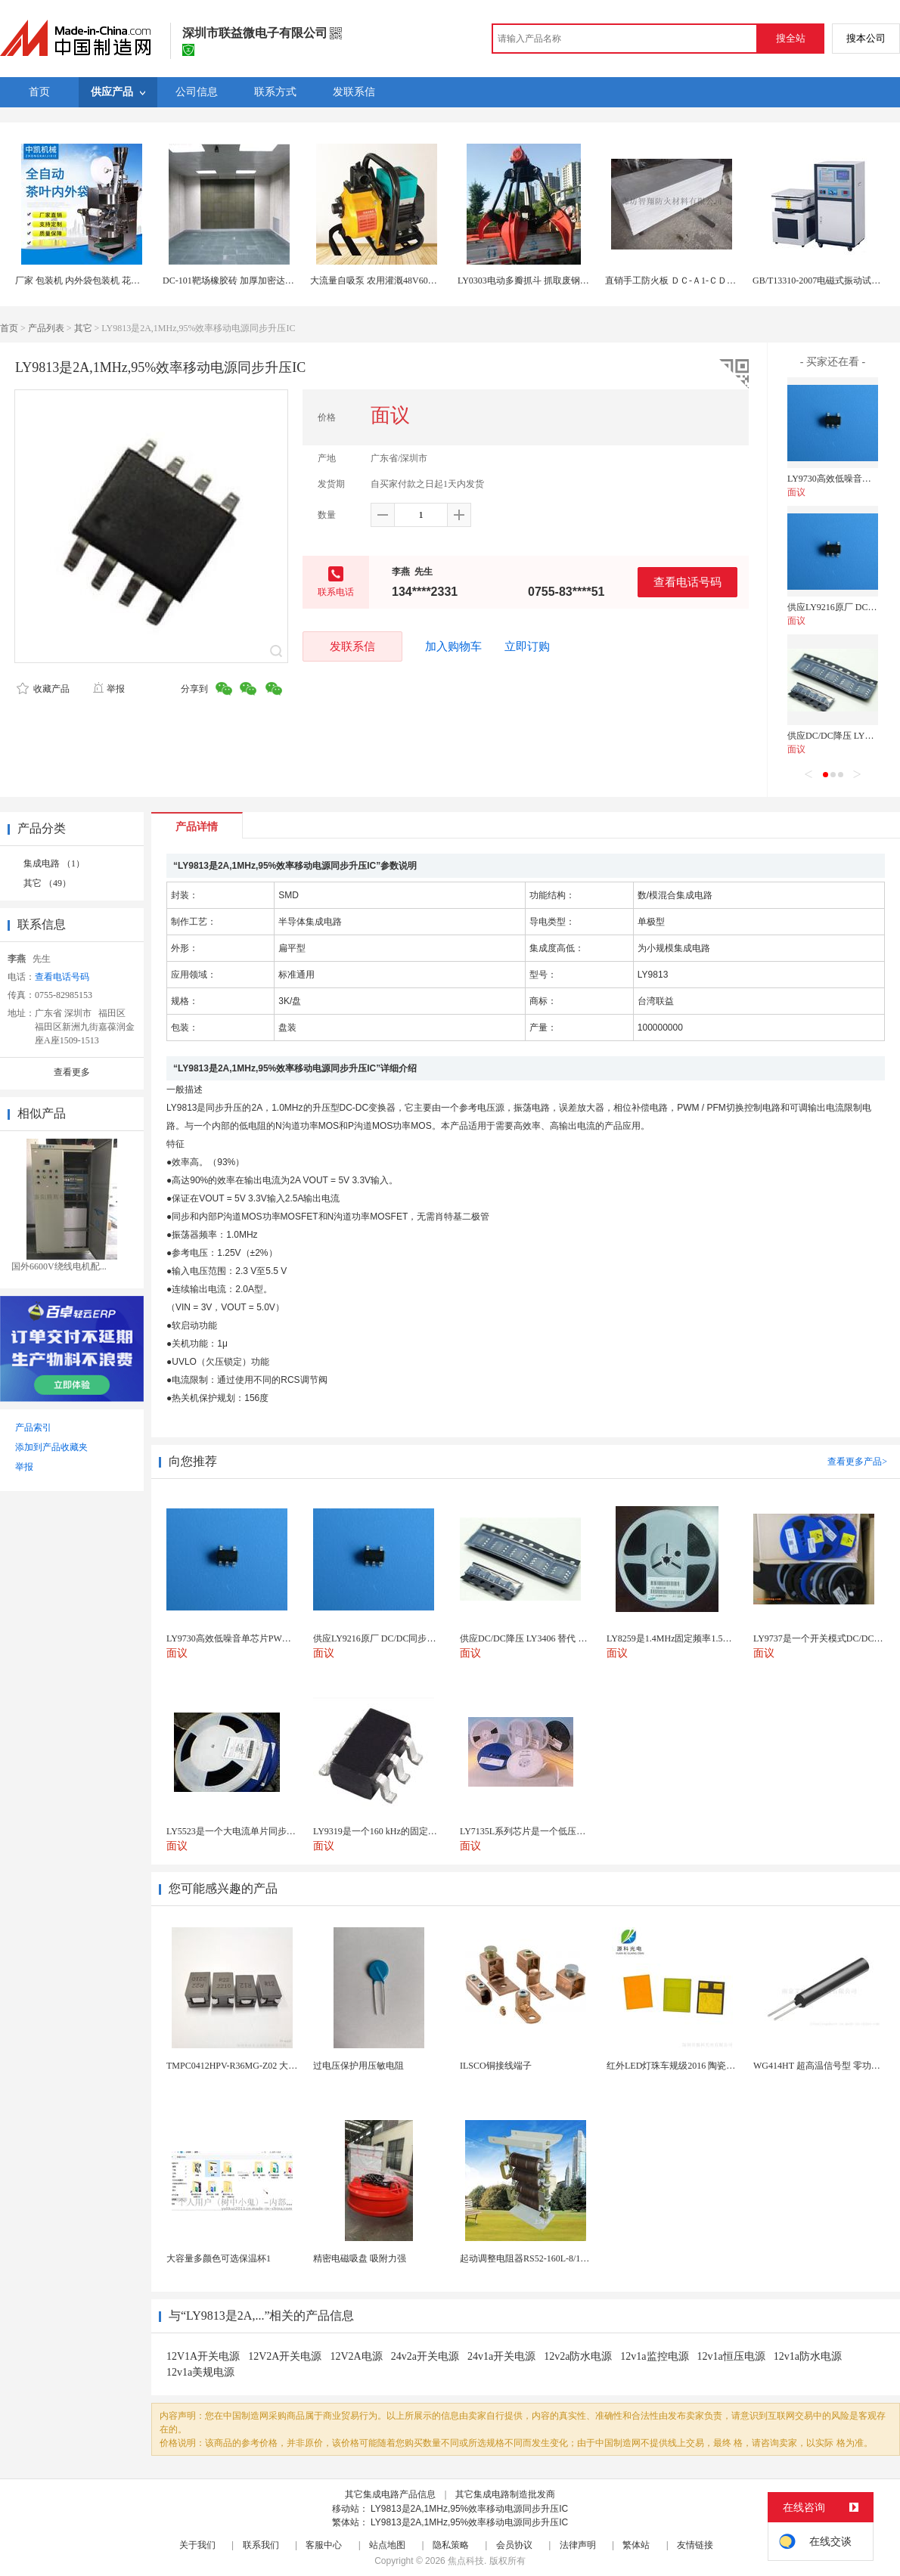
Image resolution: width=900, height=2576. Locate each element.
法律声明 (578, 2545)
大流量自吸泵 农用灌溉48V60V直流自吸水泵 (399, 280)
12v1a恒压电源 (731, 2356)
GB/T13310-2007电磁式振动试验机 (821, 280)
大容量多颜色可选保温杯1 (218, 2258)
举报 (108, 689)
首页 (9, 328)
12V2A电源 (356, 2356)
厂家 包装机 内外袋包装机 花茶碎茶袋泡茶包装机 (114, 280)
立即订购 (527, 646)
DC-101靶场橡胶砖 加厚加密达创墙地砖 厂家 (252, 280)
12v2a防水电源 (578, 2356)
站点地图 (387, 2545)
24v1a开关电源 (501, 2356)
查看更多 (72, 1072)
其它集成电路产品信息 (390, 2494)
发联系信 (352, 646)
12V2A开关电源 (284, 2356)
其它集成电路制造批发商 (505, 2494)
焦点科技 (466, 2561)
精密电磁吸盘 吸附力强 (359, 2258)
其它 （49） (47, 883)
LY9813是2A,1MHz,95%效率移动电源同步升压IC (469, 2508)
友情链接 (695, 2545)
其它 (83, 328)
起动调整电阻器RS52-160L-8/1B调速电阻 (541, 2258)
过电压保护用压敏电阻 (358, 2065)
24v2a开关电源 (425, 2356)
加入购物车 (453, 646)
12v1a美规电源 (200, 2372)
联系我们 (261, 2545)
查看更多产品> (857, 1461)
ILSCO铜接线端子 (496, 2065)
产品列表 (46, 328)
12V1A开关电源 (203, 2356)
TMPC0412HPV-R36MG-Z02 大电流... (239, 2065)
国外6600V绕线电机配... (59, 1266)
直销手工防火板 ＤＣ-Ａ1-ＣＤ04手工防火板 (693, 280)
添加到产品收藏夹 (51, 1447)
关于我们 (197, 2545)
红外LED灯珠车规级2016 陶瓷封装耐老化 (689, 2065)
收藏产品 (43, 689)
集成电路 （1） (54, 863)
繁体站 (636, 2545)
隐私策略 (451, 2545)
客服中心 (324, 2545)
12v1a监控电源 (654, 2356)
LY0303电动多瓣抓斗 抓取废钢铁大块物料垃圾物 (555, 280)
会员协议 (514, 2545)
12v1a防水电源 (808, 2356)
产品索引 (33, 1427)
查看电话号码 (687, 581)
